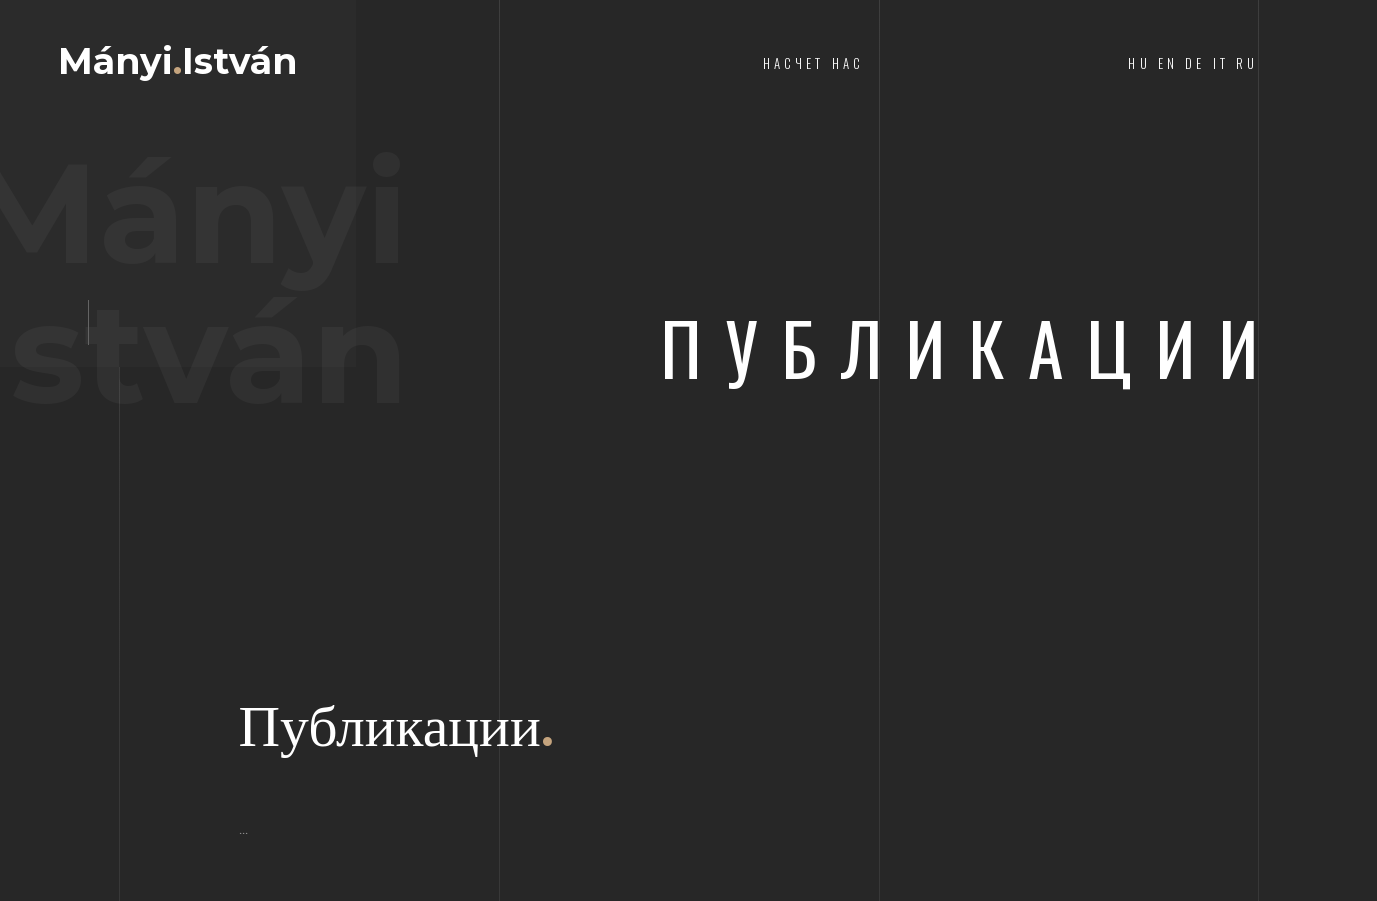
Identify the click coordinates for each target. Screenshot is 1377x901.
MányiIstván (177, 61)
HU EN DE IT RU (1193, 63)
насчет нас (813, 63)
